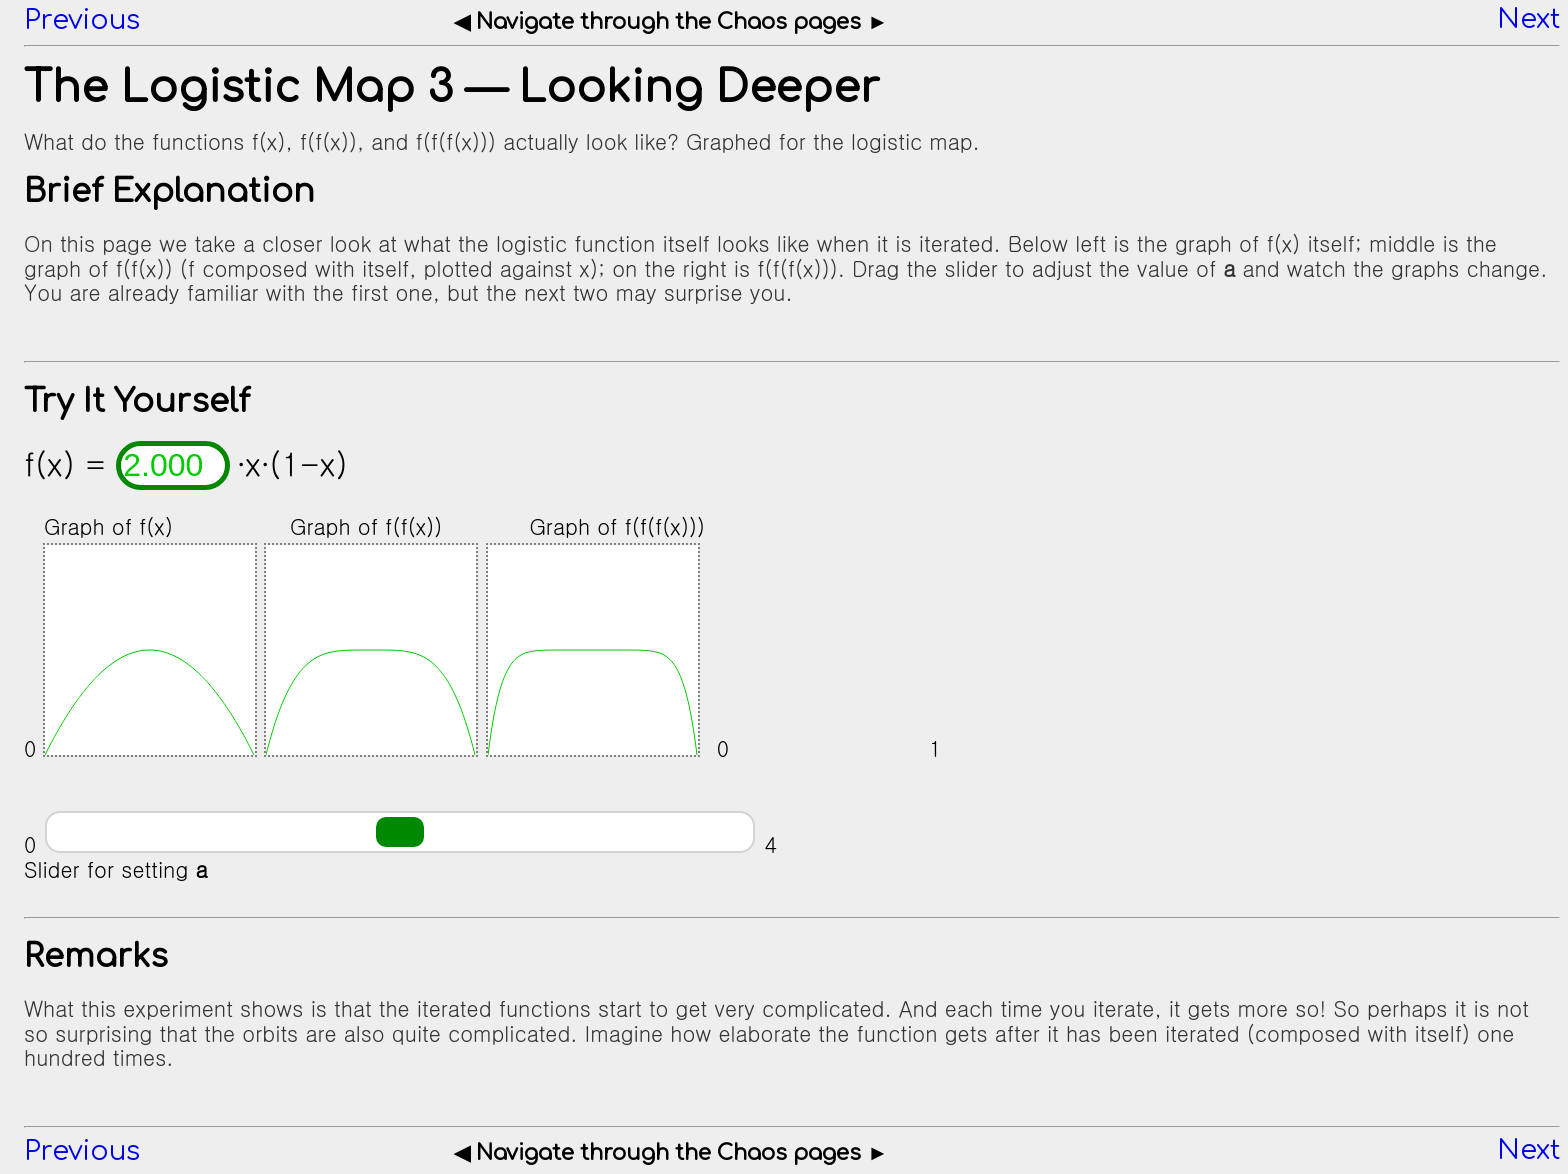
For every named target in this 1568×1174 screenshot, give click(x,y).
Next (1528, 20)
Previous (82, 20)
